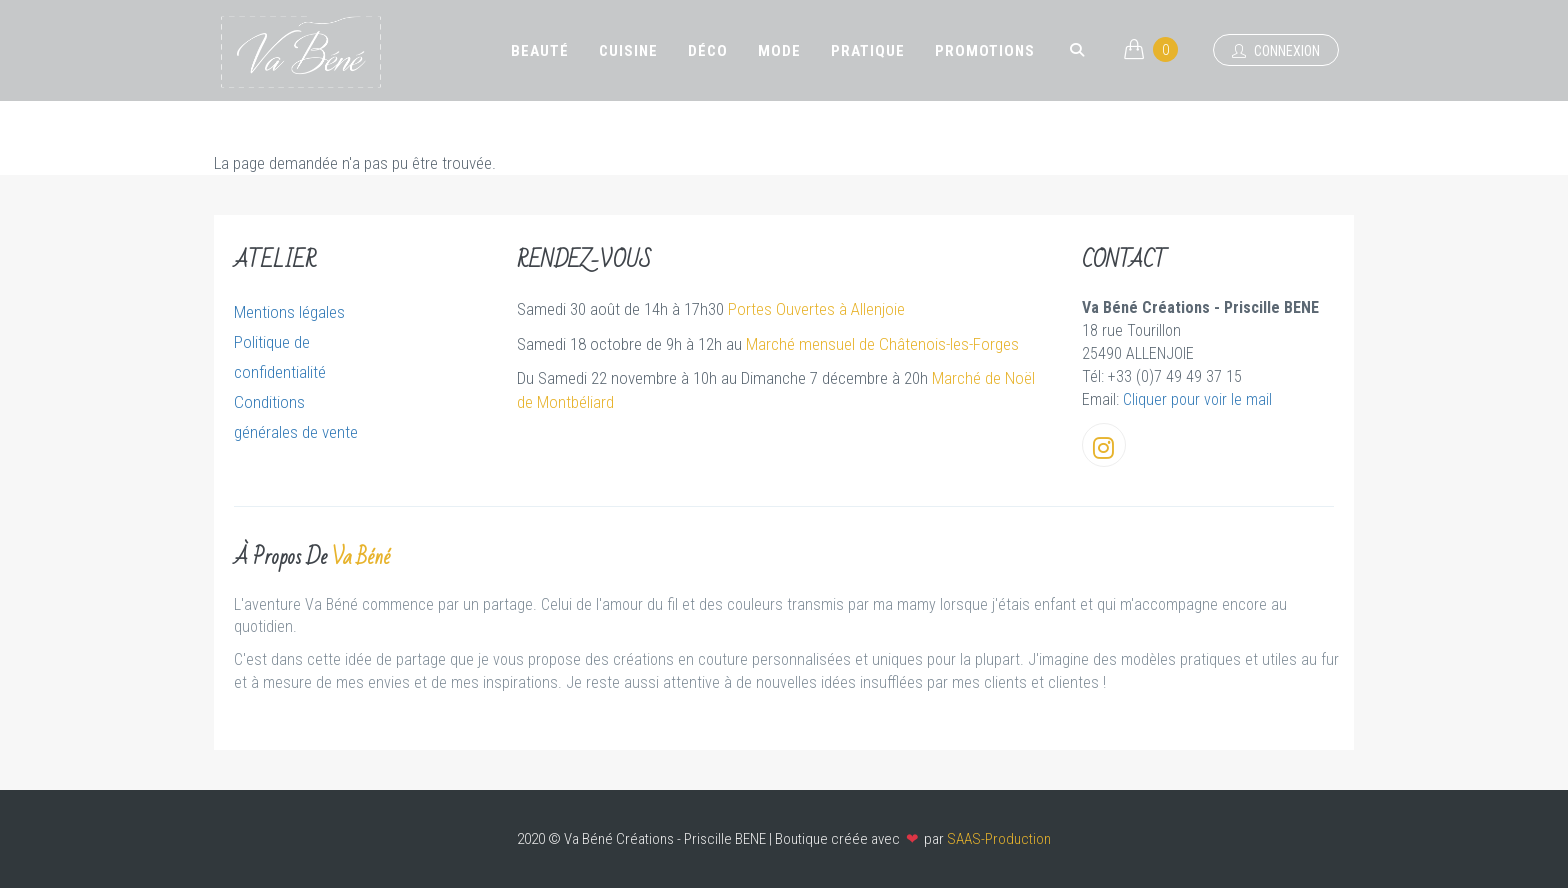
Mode (779, 51)
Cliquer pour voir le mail (1197, 399)
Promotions (985, 51)
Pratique (868, 51)
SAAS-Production (999, 839)
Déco (708, 51)
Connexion (1276, 51)
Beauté (540, 51)
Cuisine (628, 51)
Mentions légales (289, 312)
